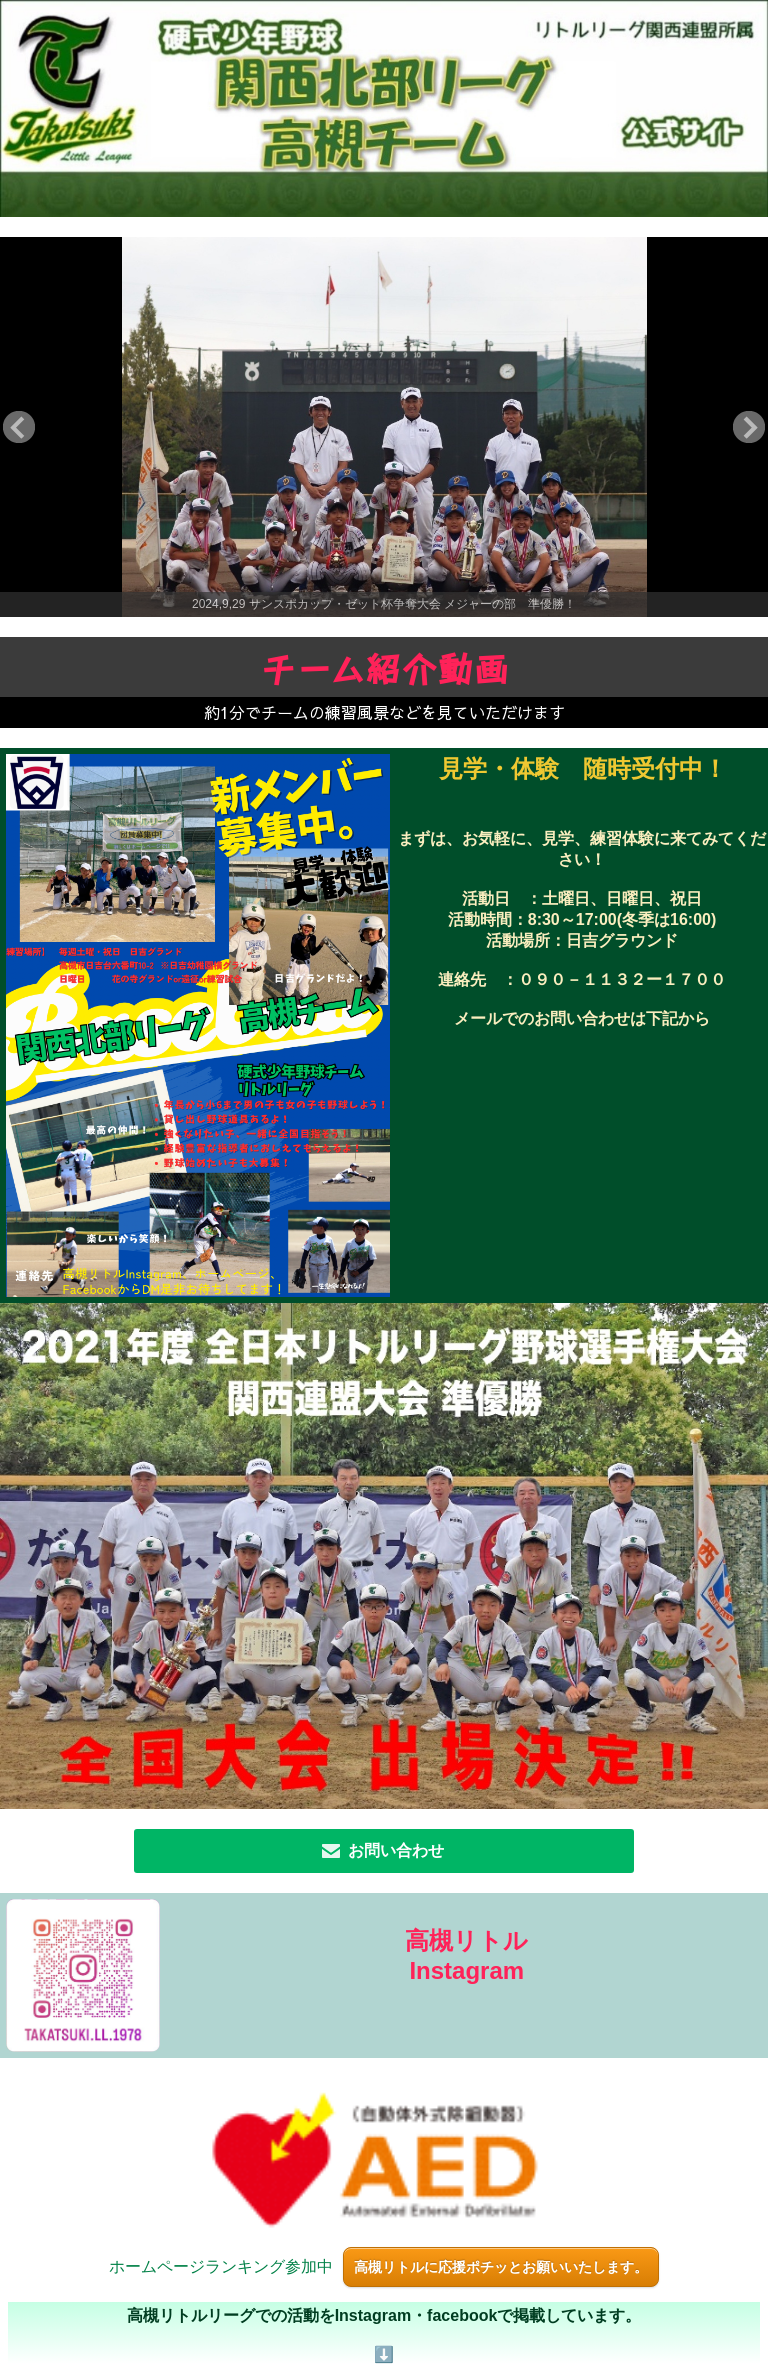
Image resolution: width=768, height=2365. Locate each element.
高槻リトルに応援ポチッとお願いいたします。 (501, 2267)
